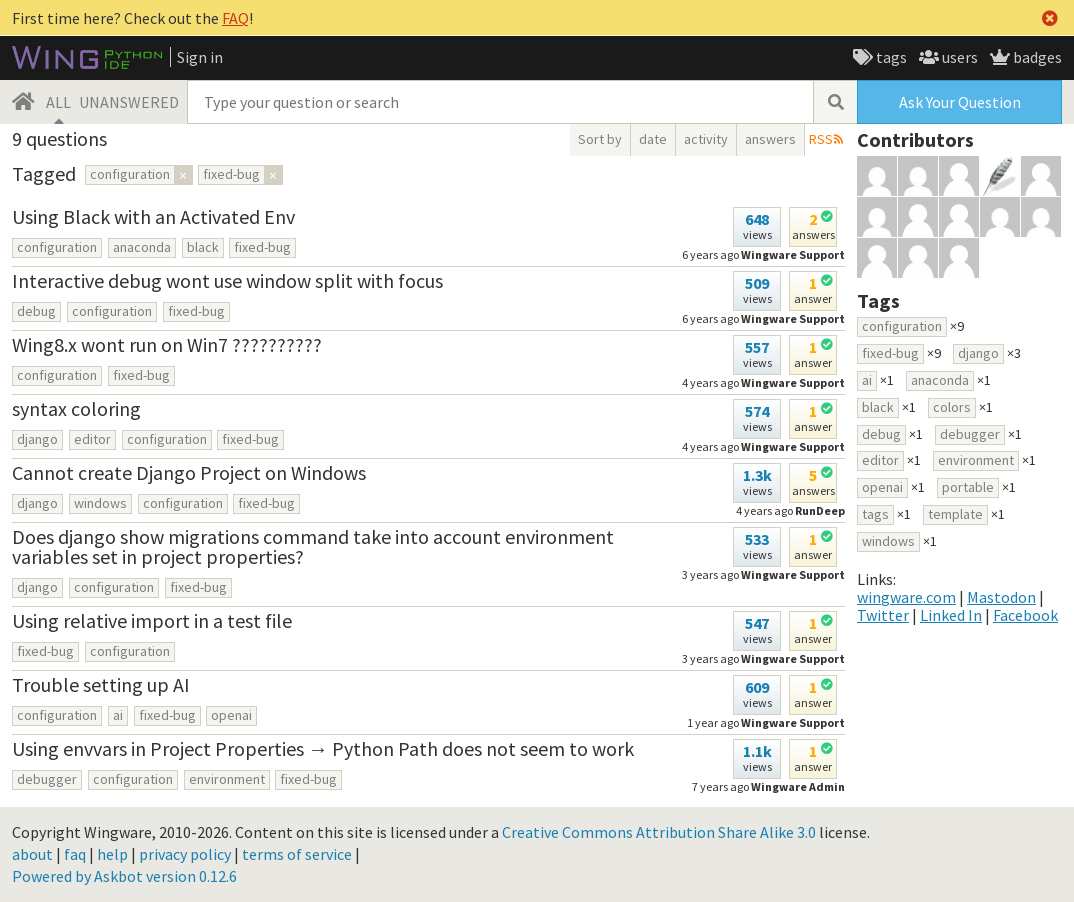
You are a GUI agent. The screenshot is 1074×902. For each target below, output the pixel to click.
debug (36, 311)
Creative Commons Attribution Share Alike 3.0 (659, 832)
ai (118, 715)
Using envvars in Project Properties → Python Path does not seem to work (323, 748)
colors (952, 407)
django (37, 439)
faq (75, 854)
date (653, 139)
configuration (57, 247)
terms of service (297, 854)
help (112, 854)
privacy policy (185, 854)
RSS (821, 139)
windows (100, 503)
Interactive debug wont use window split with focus (227, 280)
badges (1036, 57)
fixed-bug (262, 247)
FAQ (235, 18)
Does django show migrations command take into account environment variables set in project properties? (313, 546)
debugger (47, 779)
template (955, 514)
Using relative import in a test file (152, 620)
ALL (58, 102)
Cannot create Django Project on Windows (189, 472)
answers (770, 139)
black (203, 247)
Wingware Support (793, 574)
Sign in (200, 57)
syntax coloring (76, 408)
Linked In (951, 615)
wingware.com (906, 597)
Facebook (1025, 615)
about (32, 854)
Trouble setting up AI (101, 684)
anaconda (142, 247)
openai (231, 715)
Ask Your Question (960, 102)
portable (968, 487)
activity (706, 139)
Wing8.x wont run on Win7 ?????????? (167, 344)
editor (92, 439)
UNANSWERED (129, 102)
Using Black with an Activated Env (153, 216)
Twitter (883, 615)
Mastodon (1001, 597)
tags (890, 57)
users (958, 57)
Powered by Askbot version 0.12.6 (124, 876)
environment (227, 779)
